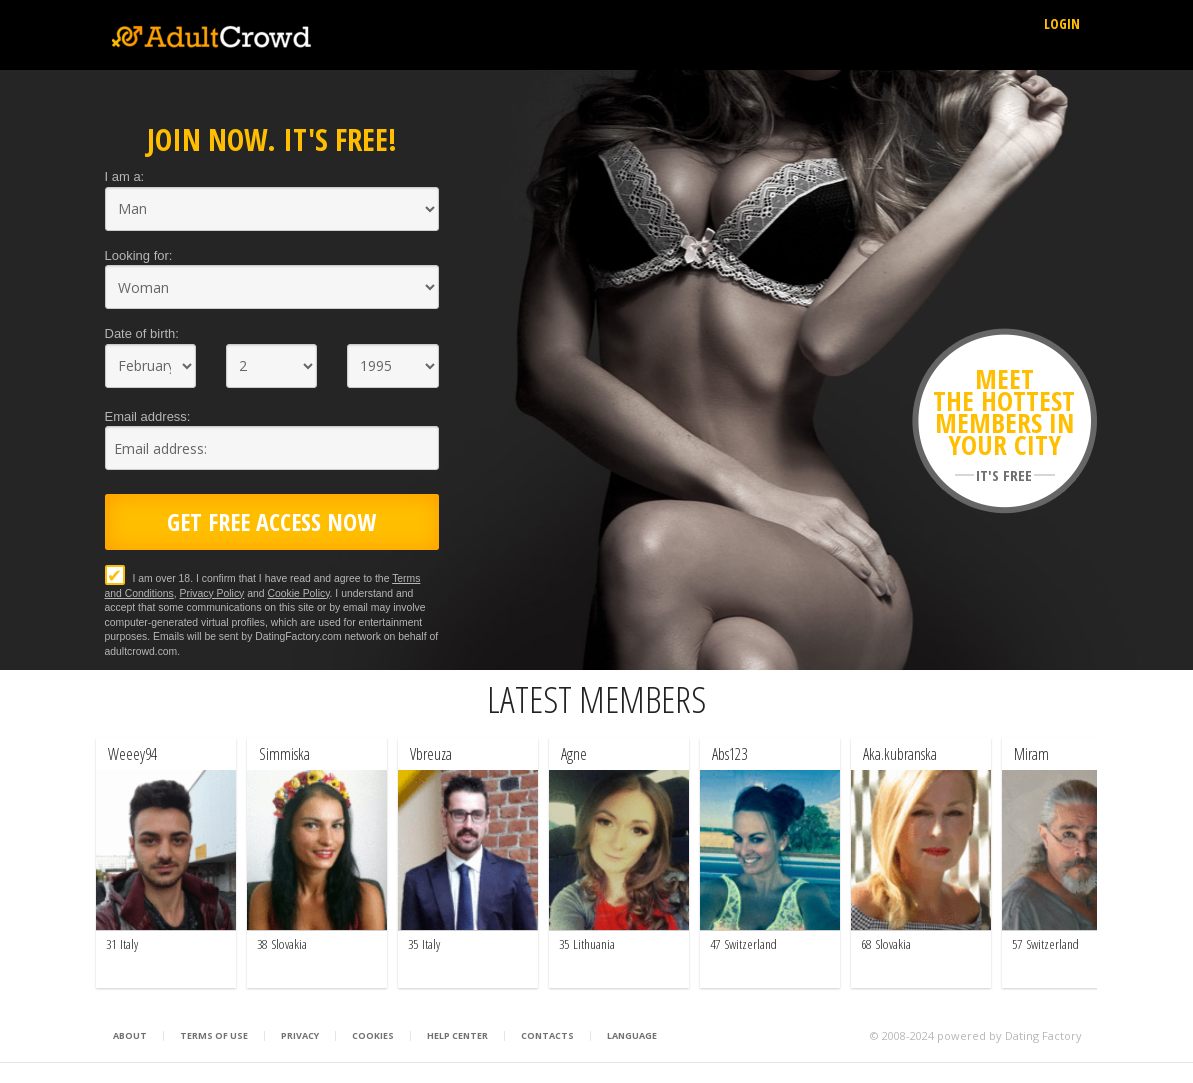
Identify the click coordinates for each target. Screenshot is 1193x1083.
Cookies (373, 1036)
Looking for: (139, 255)
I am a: (125, 176)
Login (1062, 23)
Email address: (148, 416)
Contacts (547, 1036)
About (130, 1036)
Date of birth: (142, 333)
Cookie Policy (298, 593)
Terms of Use (214, 1036)
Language (632, 1036)
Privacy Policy (212, 593)
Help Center (457, 1036)
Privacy (300, 1036)
